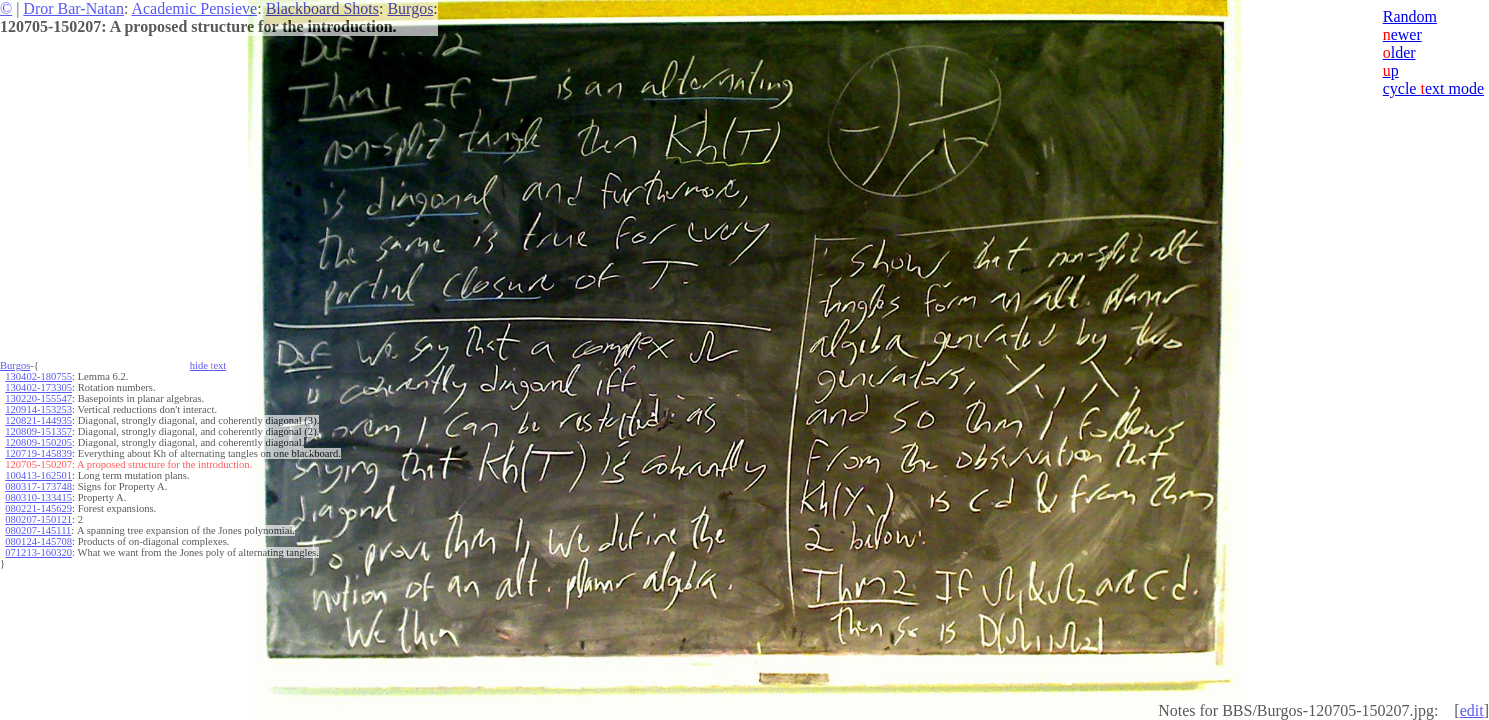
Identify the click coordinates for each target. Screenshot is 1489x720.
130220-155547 (38, 398)
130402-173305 (38, 387)
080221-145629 (38, 508)
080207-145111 (38, 530)
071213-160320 (38, 552)
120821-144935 (38, 420)
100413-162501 (38, 475)
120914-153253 (38, 409)
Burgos (410, 8)
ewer (1402, 34)
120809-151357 (38, 431)
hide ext (208, 365)
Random (1410, 16)
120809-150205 (38, 442)
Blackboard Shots (322, 8)
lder (1399, 52)
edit (1472, 710)
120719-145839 (38, 453)
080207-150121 (38, 519)
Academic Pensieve (194, 8)
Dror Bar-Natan (73, 8)
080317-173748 (38, 486)
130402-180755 (38, 376)
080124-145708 (38, 541)
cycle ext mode (1433, 88)
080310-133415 (38, 497)
